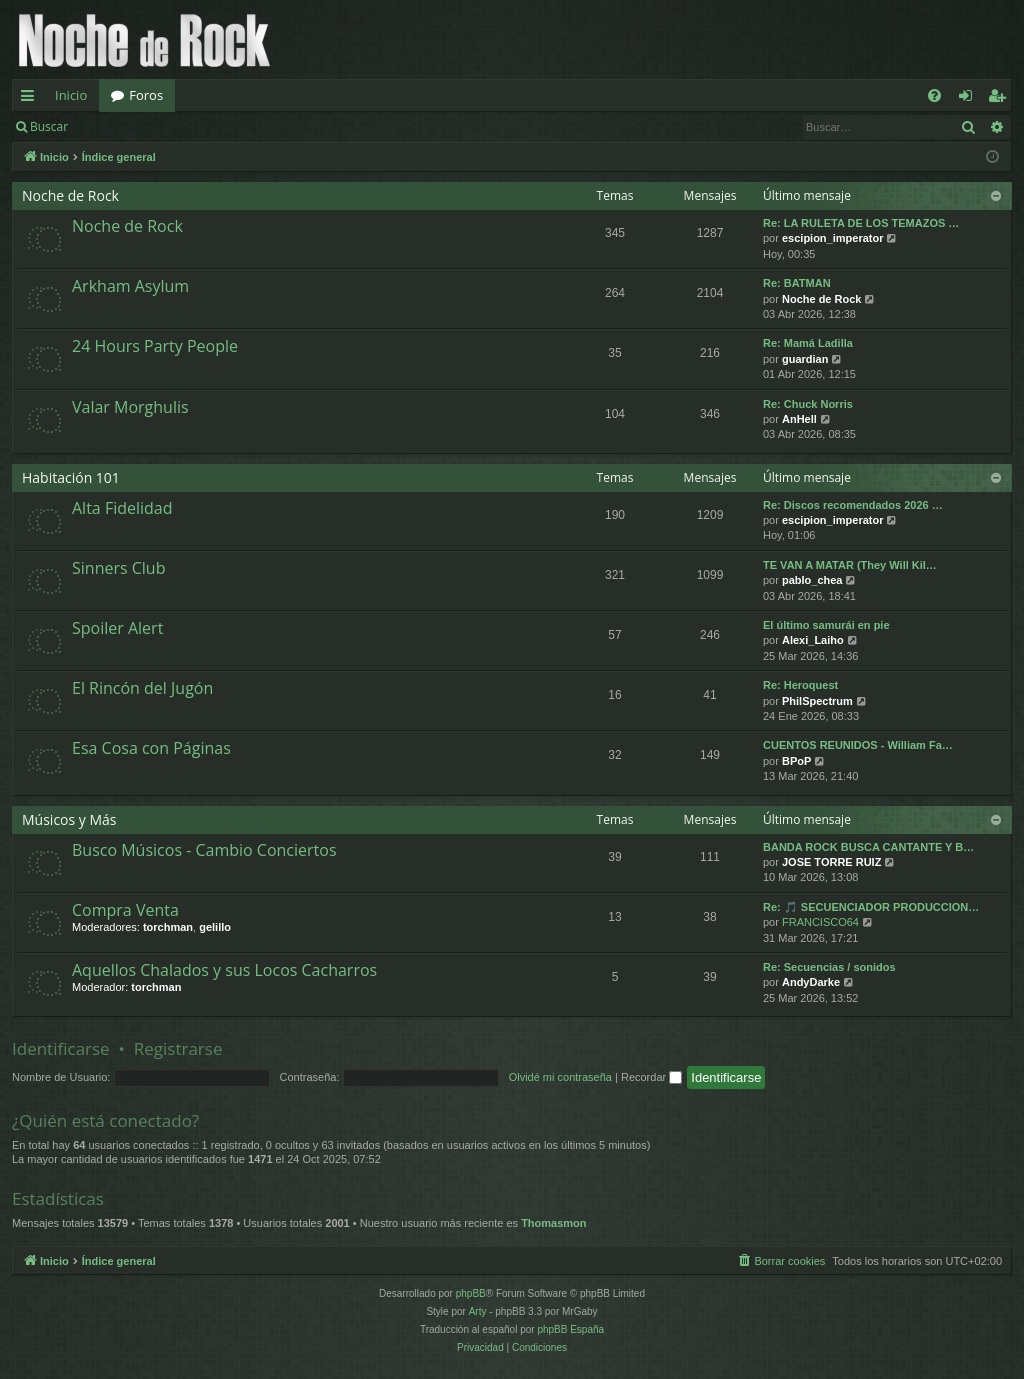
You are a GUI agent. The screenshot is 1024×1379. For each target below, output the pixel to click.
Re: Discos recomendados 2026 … (853, 505)
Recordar (651, 1077)
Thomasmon (553, 1223)
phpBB (471, 1293)
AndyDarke (811, 982)
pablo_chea (812, 580)
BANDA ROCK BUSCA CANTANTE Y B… (868, 847)
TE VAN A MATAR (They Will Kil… (850, 565)
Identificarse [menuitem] (970, 99)
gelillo (215, 927)
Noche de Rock (70, 195)
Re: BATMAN (797, 283)
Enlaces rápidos (31, 99)
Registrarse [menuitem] (1001, 99)
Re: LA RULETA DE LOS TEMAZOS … (861, 223)
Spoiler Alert (117, 628)
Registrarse (226, 126)
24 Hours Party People (155, 346)
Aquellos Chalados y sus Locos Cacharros (224, 970)
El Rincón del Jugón (142, 688)
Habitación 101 (71, 477)
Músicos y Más (69, 819)
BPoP (796, 761)
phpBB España (570, 1329)
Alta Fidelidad (122, 508)
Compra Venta (125, 910)
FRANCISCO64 (820, 922)
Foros (146, 95)
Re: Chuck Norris (808, 404)
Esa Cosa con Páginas (151, 748)
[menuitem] (934, 95)
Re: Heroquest (800, 685)
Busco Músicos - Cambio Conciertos (204, 850)
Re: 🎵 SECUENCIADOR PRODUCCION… (871, 907)
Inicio (71, 95)
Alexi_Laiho (813, 640)
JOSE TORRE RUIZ (831, 862)
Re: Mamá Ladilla (808, 343)
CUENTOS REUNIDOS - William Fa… (858, 745)
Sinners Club (118, 568)
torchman (168, 927)
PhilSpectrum (817, 701)
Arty (478, 1311)
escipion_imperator (832, 238)
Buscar (49, 126)
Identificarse (131, 126)
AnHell (799, 419)
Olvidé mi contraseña (560, 1077)
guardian (805, 359)
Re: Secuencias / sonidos (829, 967)
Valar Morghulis (130, 407)
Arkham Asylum (130, 286)
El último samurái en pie (826, 625)
